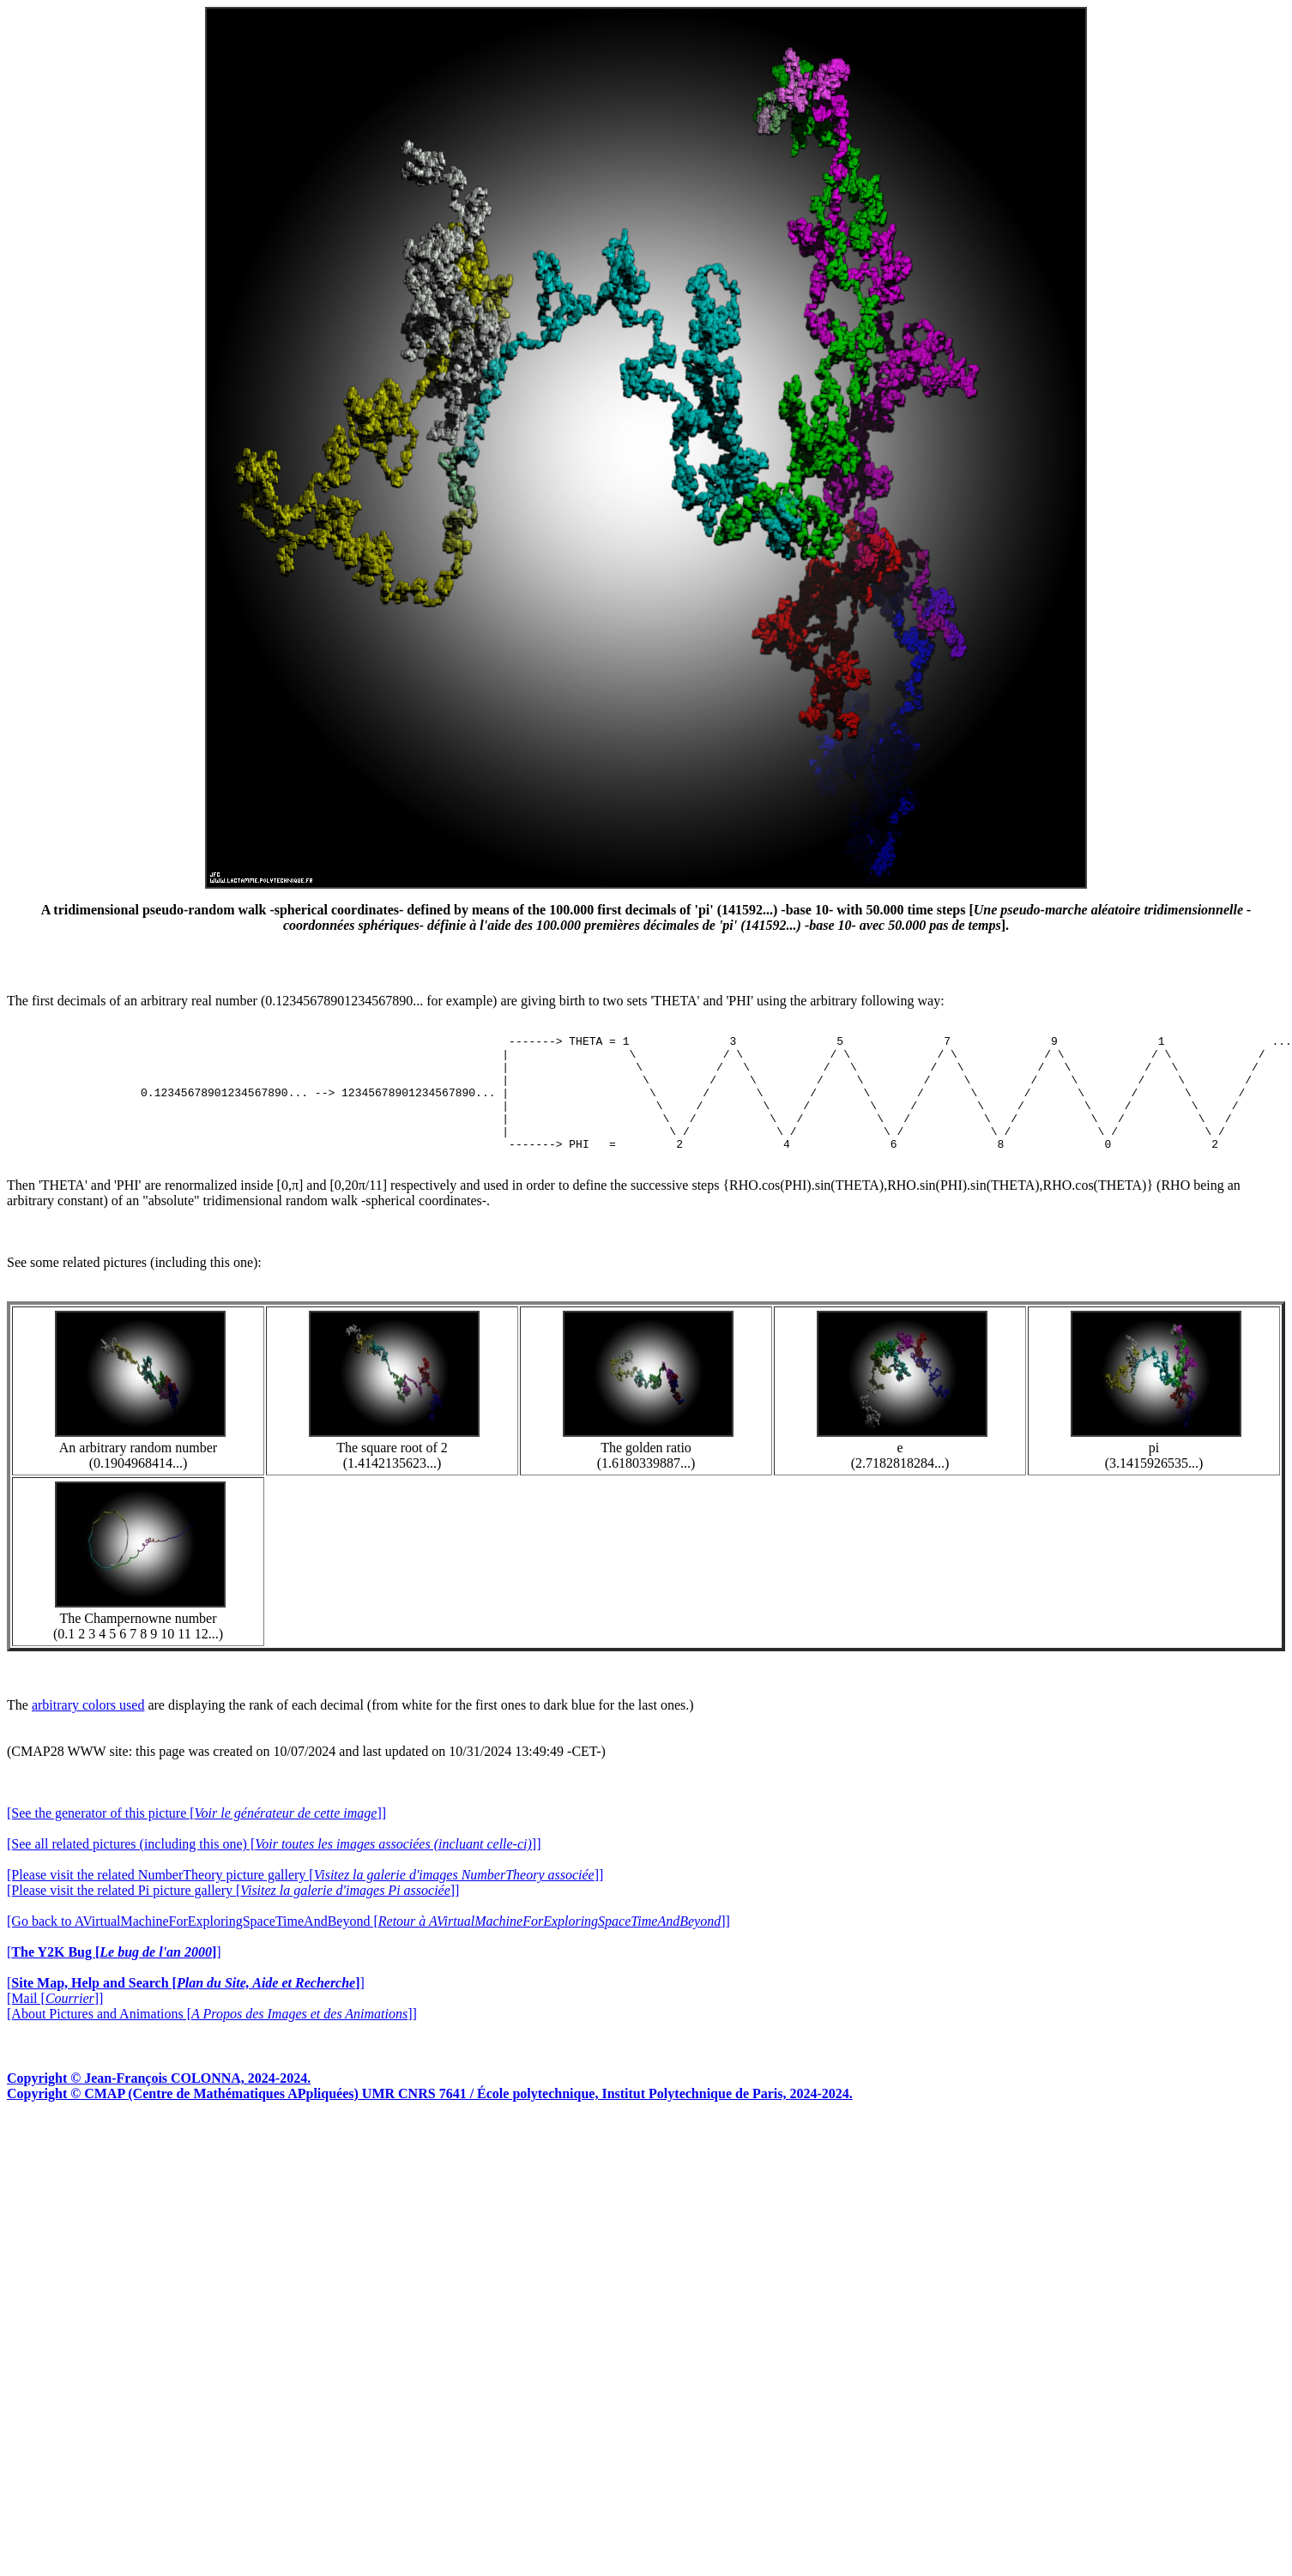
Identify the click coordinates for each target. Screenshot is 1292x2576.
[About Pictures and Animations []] (212, 2037)
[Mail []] (55, 2021)
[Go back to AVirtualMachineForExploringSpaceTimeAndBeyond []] (368, 1944)
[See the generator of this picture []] (196, 1836)
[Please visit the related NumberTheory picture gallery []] (305, 1898)
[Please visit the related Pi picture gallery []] (233, 1913)
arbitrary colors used (88, 1728)
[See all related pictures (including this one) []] (273, 1867)
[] (114, 1975)
